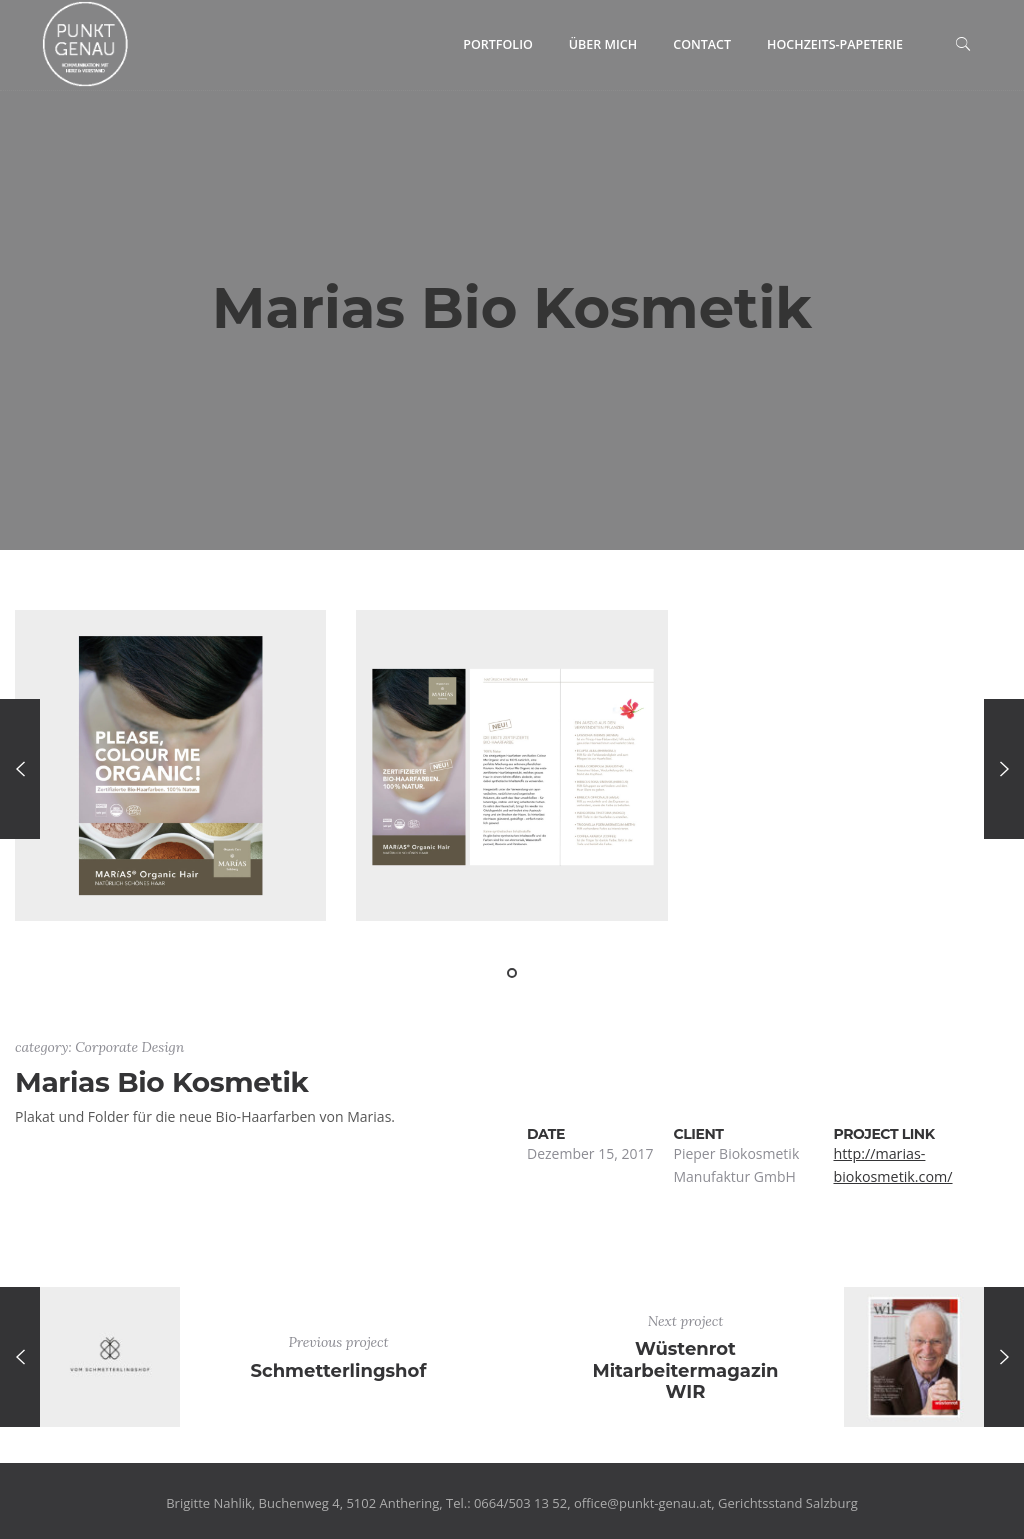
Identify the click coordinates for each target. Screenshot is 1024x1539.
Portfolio (498, 44)
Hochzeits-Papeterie (835, 44)
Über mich (603, 44)
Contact (702, 44)
